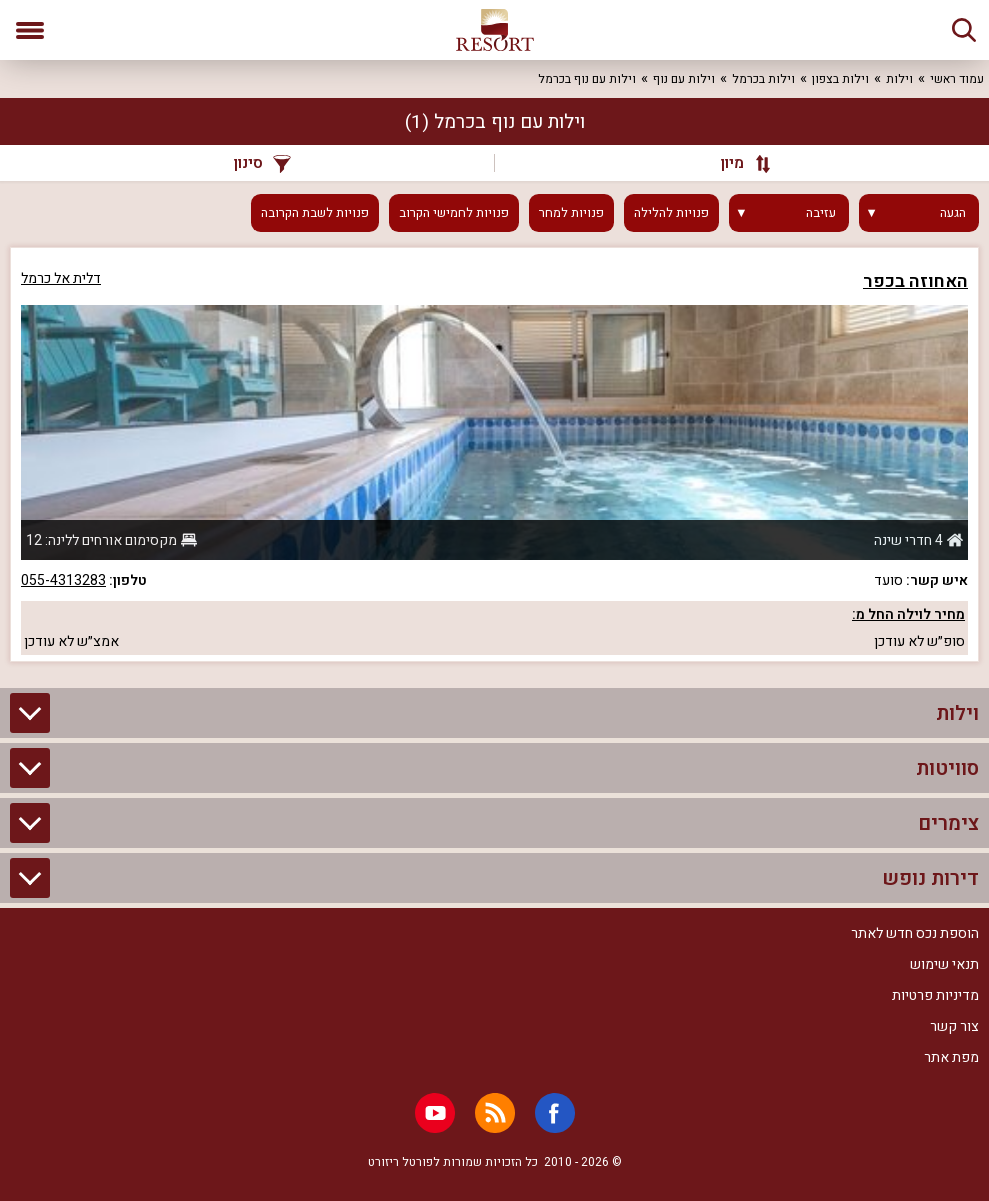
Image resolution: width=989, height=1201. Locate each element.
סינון (262, 163)
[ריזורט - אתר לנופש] (495, 30)
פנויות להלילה (671, 213)
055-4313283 (63, 580)
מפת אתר (951, 1057)
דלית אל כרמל (61, 278)
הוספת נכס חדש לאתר (915, 933)
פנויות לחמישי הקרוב (454, 213)
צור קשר (954, 1026)
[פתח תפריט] (30, 30)
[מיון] (737, 163)
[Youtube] (435, 1113)
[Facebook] (555, 1113)
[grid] (494, 454)
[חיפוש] (964, 30)
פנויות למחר (571, 213)
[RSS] (495, 1113)
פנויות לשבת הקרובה (315, 213)
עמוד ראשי (957, 79)
